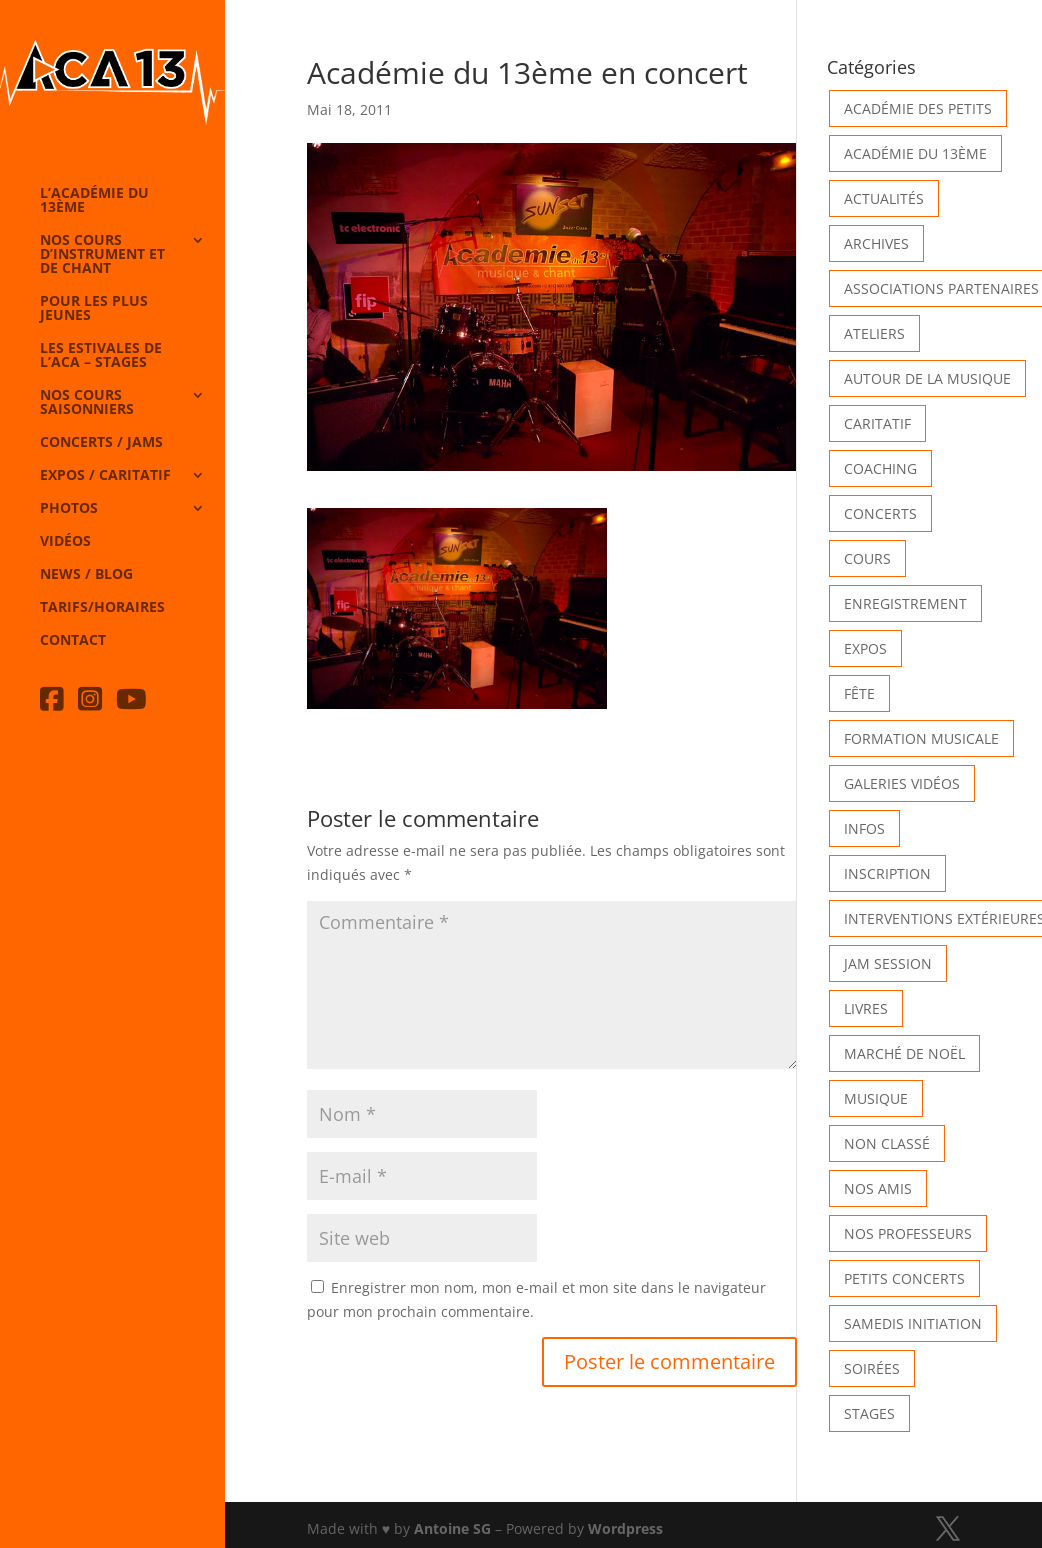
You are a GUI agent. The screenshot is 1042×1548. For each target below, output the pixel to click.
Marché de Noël (904, 1053)
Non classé (887, 1143)
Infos (864, 828)
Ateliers (874, 333)
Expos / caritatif (105, 476)
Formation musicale (921, 738)
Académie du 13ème (915, 153)
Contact (73, 641)
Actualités (884, 198)
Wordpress (625, 1528)
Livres (866, 1008)
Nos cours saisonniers (87, 403)
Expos (865, 648)
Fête (859, 693)
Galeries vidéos (902, 783)
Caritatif (877, 423)
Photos (69, 509)
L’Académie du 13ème (94, 201)
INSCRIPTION (887, 873)
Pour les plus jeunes (94, 309)
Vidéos (65, 542)
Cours (867, 558)
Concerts (880, 513)
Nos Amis (878, 1188)
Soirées (872, 1368)
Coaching (880, 468)
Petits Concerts (904, 1278)
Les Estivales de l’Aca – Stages (101, 356)
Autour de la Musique (927, 378)
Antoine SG (452, 1528)
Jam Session (888, 963)
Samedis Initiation (913, 1323)
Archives (876, 243)
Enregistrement (905, 603)
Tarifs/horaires (102, 608)
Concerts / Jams (101, 443)
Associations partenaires (941, 288)
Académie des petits (918, 108)
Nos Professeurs (908, 1233)
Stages (869, 1413)
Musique (876, 1098)
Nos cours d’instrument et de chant (102, 255)
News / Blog (86, 575)
